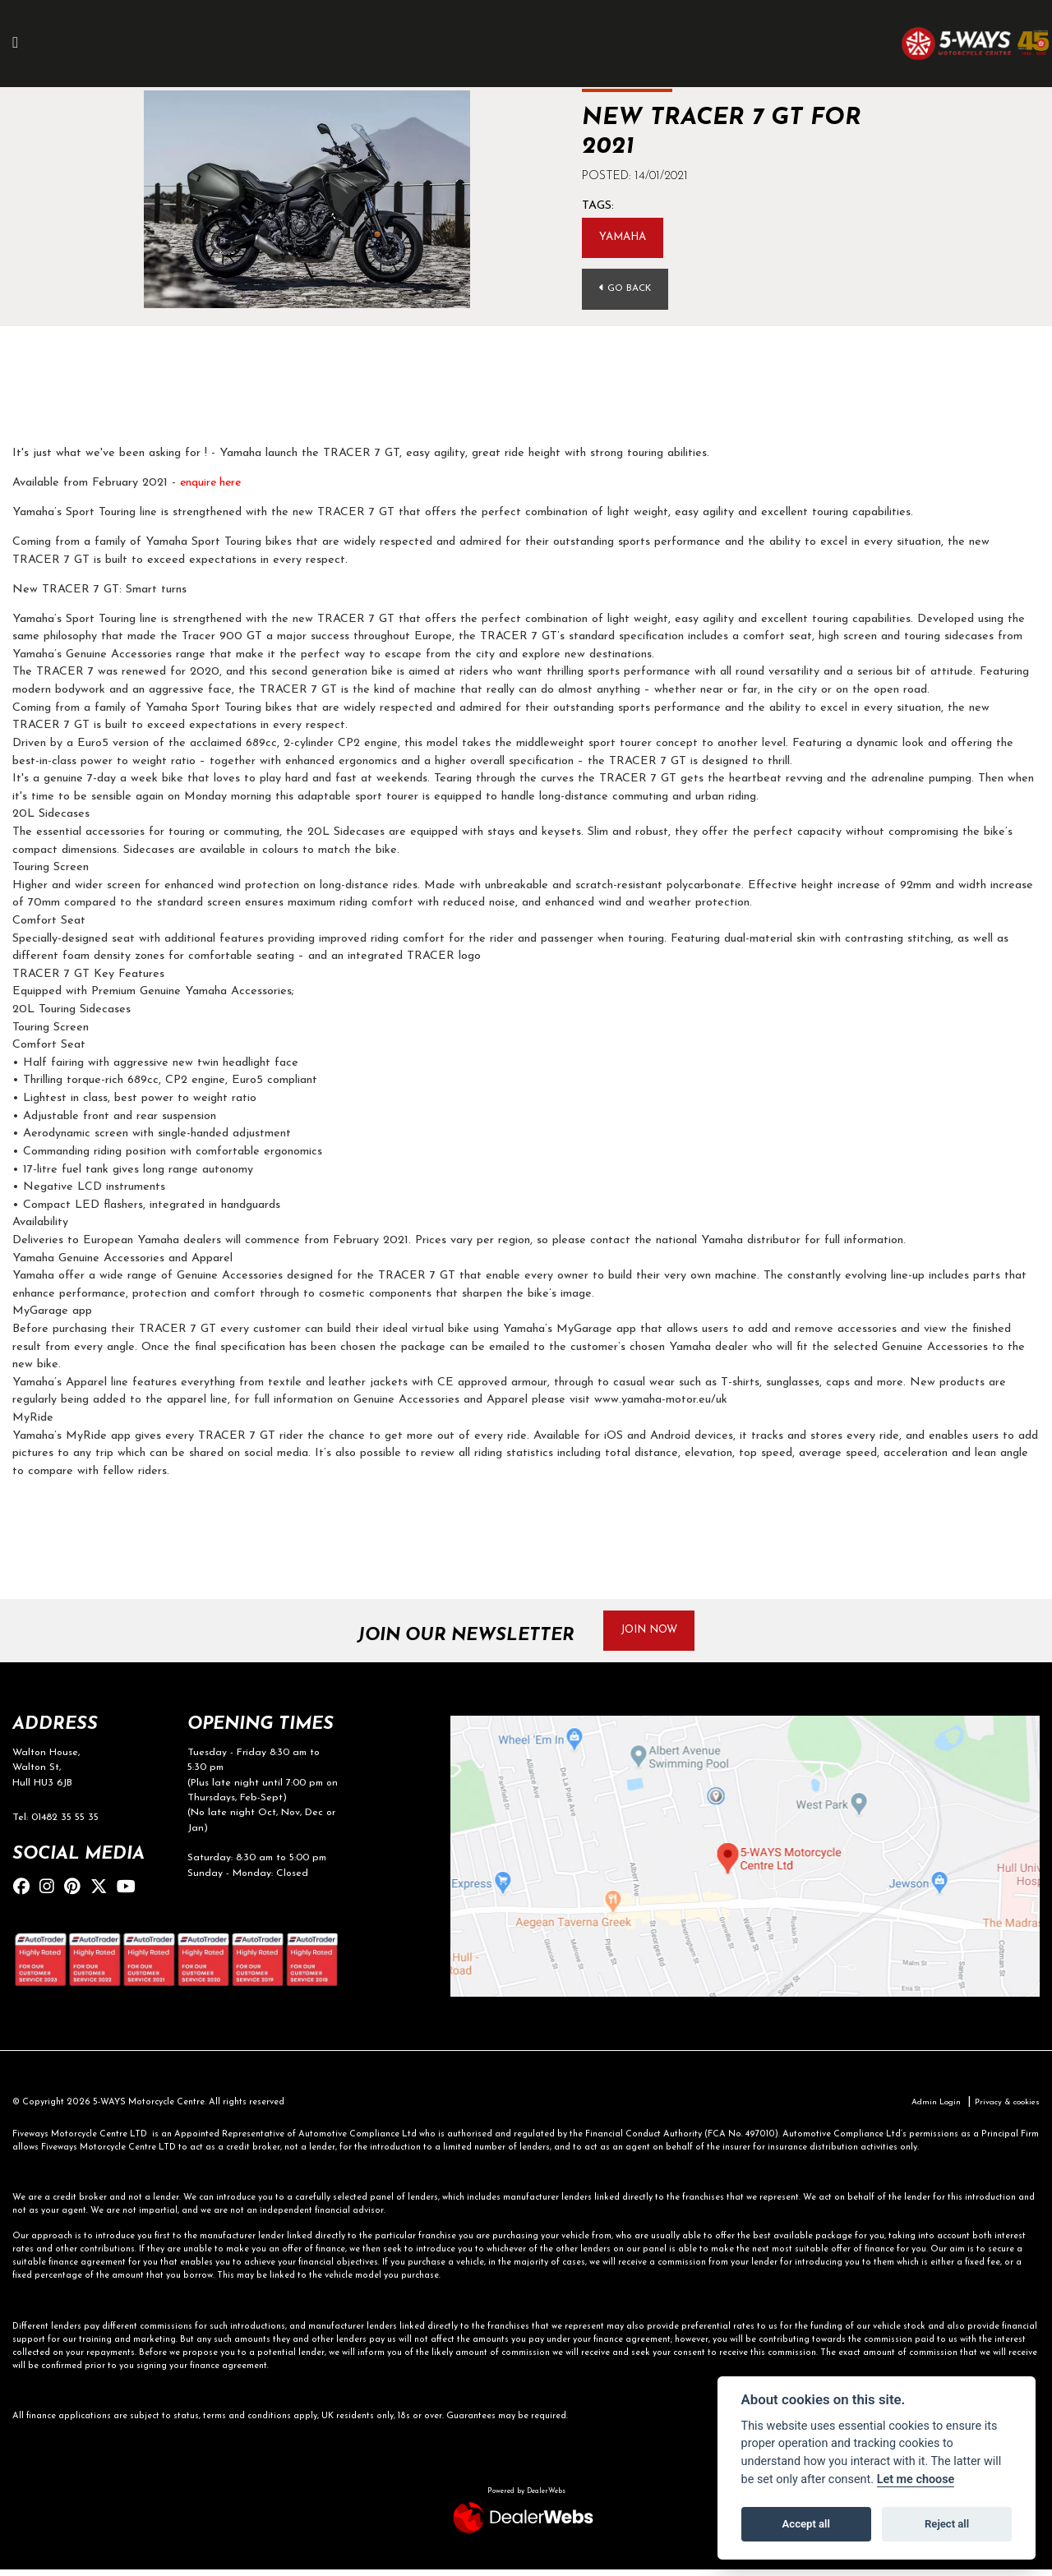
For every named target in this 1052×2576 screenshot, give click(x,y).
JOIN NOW (656, 1633)
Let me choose (916, 2479)
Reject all (947, 2524)
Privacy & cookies (1003, 2108)
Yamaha (626, 238)
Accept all (806, 2524)
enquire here (212, 485)
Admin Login (925, 2108)
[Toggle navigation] (24, 43)
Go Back (627, 290)
